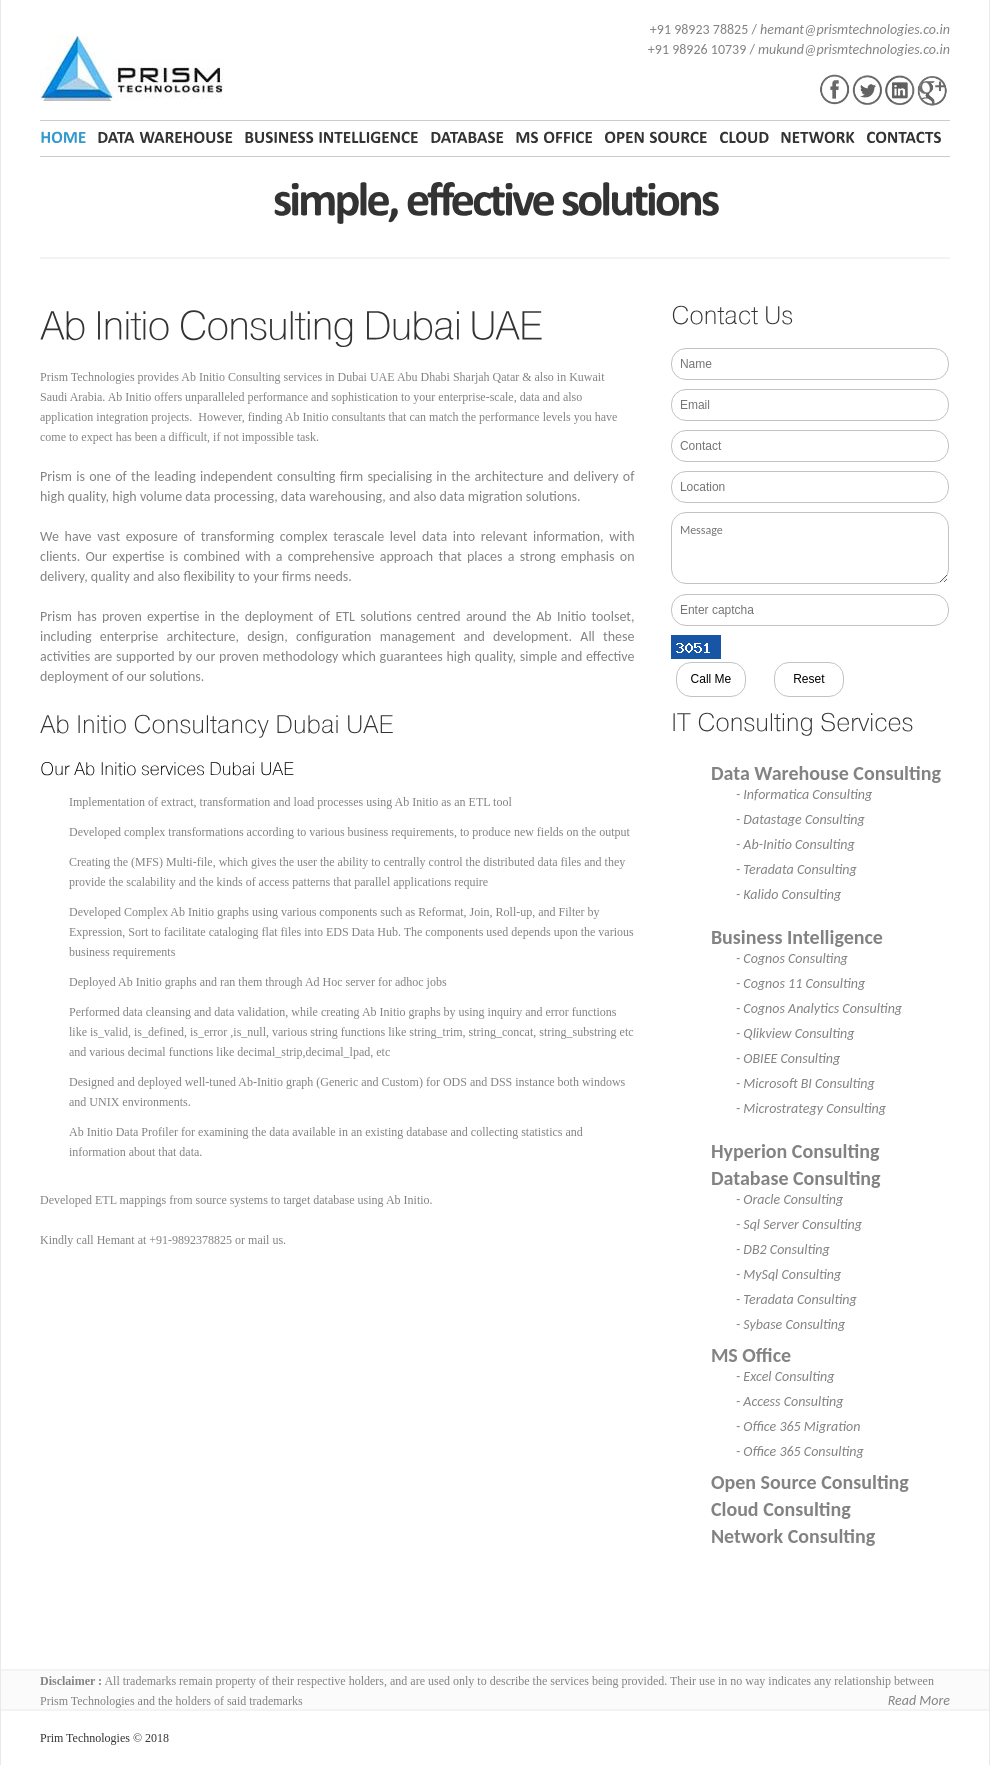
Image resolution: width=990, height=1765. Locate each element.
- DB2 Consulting (783, 1249)
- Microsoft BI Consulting (805, 1083)
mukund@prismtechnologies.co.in (854, 49)
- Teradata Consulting (796, 869)
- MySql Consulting (788, 1274)
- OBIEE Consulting (788, 1058)
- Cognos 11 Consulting (800, 983)
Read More (919, 1700)
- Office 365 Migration (798, 1426)
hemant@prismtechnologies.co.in (855, 29)
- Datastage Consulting (800, 819)
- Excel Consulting (785, 1376)
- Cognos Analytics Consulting (819, 1008)
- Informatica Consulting (804, 794)
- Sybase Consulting (790, 1324)
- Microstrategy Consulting (811, 1108)
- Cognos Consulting (792, 958)
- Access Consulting (790, 1401)
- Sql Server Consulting (799, 1224)
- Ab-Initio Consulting (795, 844)
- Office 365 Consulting (800, 1451)
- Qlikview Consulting (795, 1033)
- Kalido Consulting (788, 894)
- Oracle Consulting (789, 1199)
